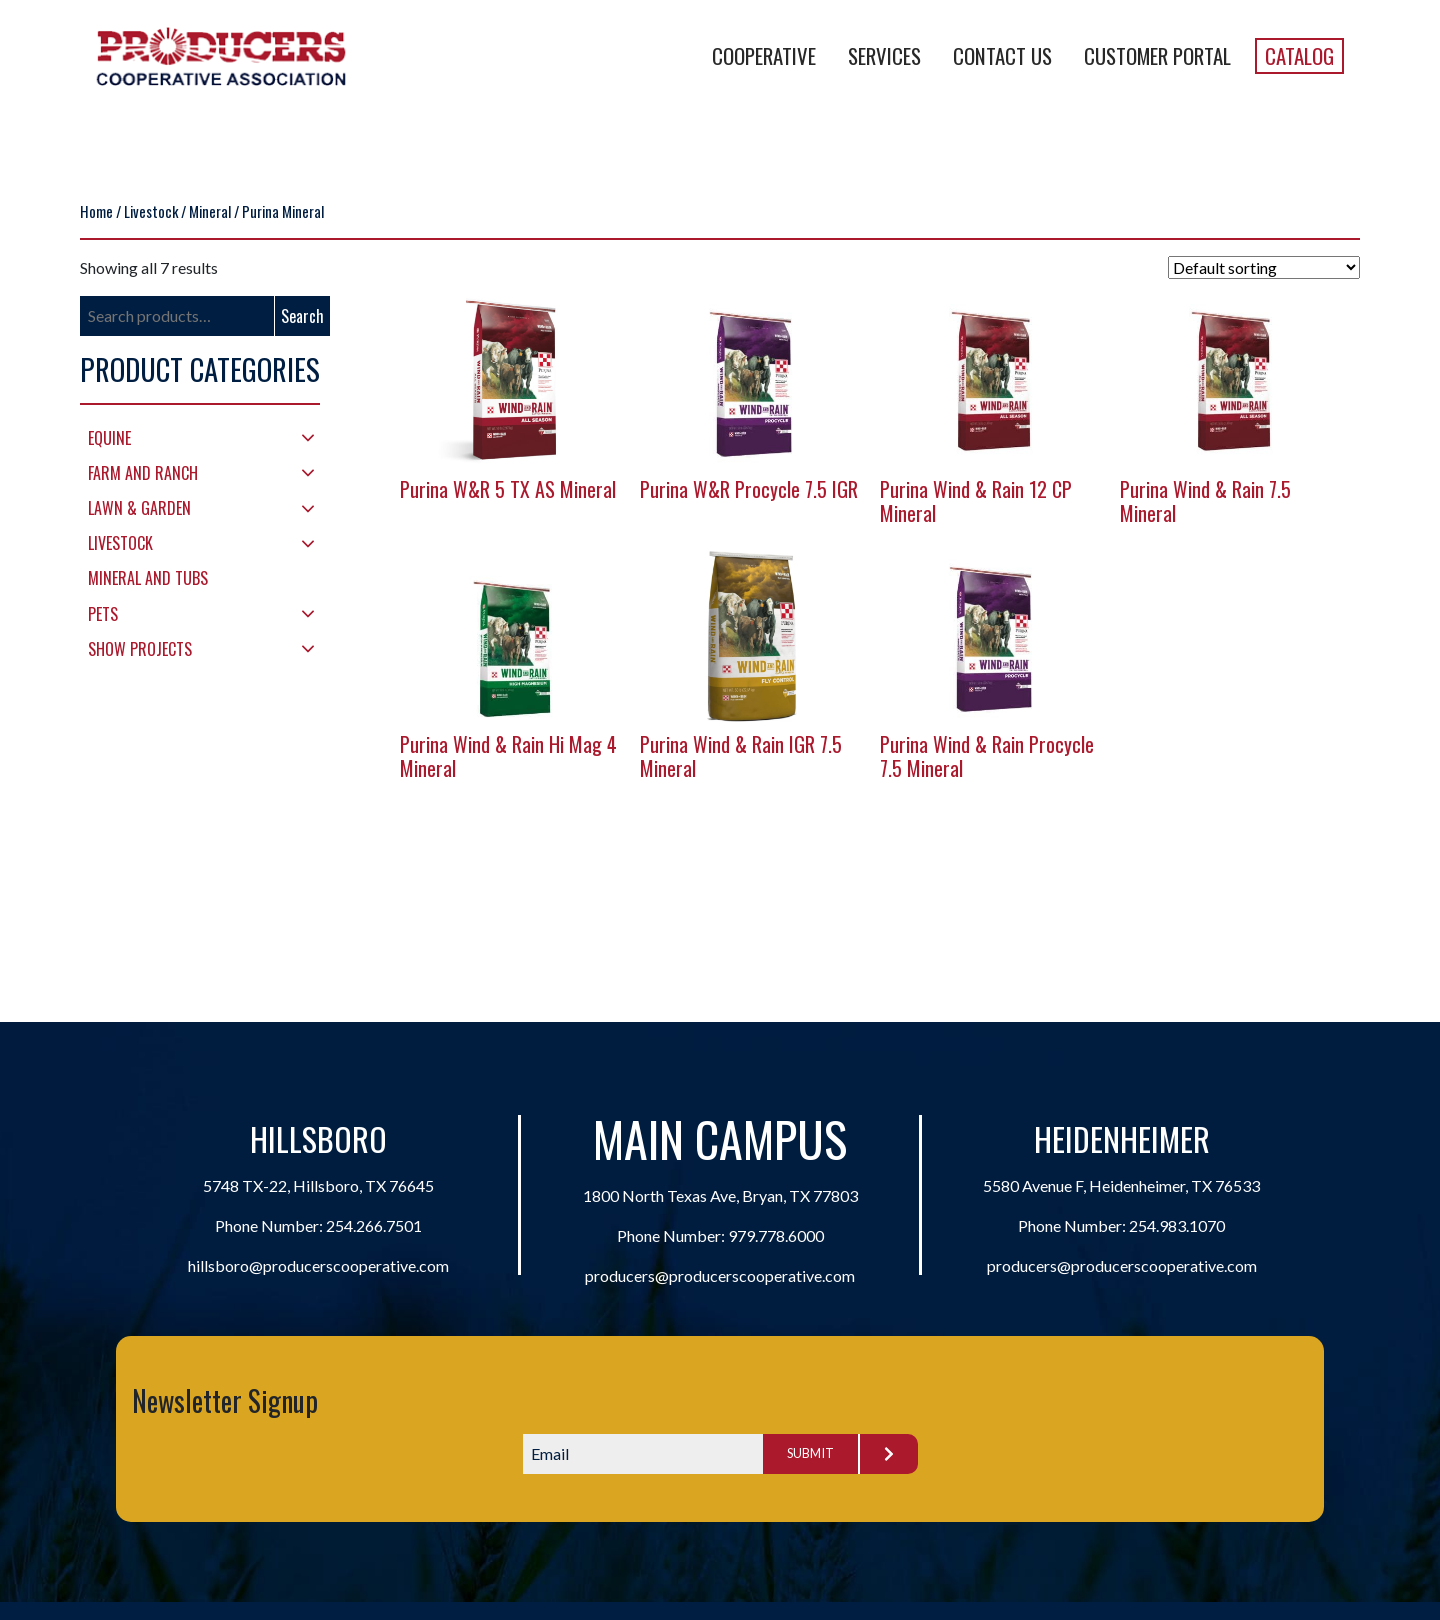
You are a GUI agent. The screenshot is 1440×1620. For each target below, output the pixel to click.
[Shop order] (1264, 267)
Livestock (151, 211)
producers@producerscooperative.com (720, 1275)
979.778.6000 (776, 1235)
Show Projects (140, 649)
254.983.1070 (1177, 1225)
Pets (103, 614)
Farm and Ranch (143, 473)
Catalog (1299, 55)
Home (96, 211)
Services (884, 55)
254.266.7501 (374, 1225)
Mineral (210, 211)
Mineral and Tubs (148, 578)
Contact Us (1002, 55)
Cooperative (764, 55)
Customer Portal (1157, 55)
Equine (109, 438)
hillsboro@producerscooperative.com (318, 1265)
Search (302, 316)
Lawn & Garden (139, 508)
